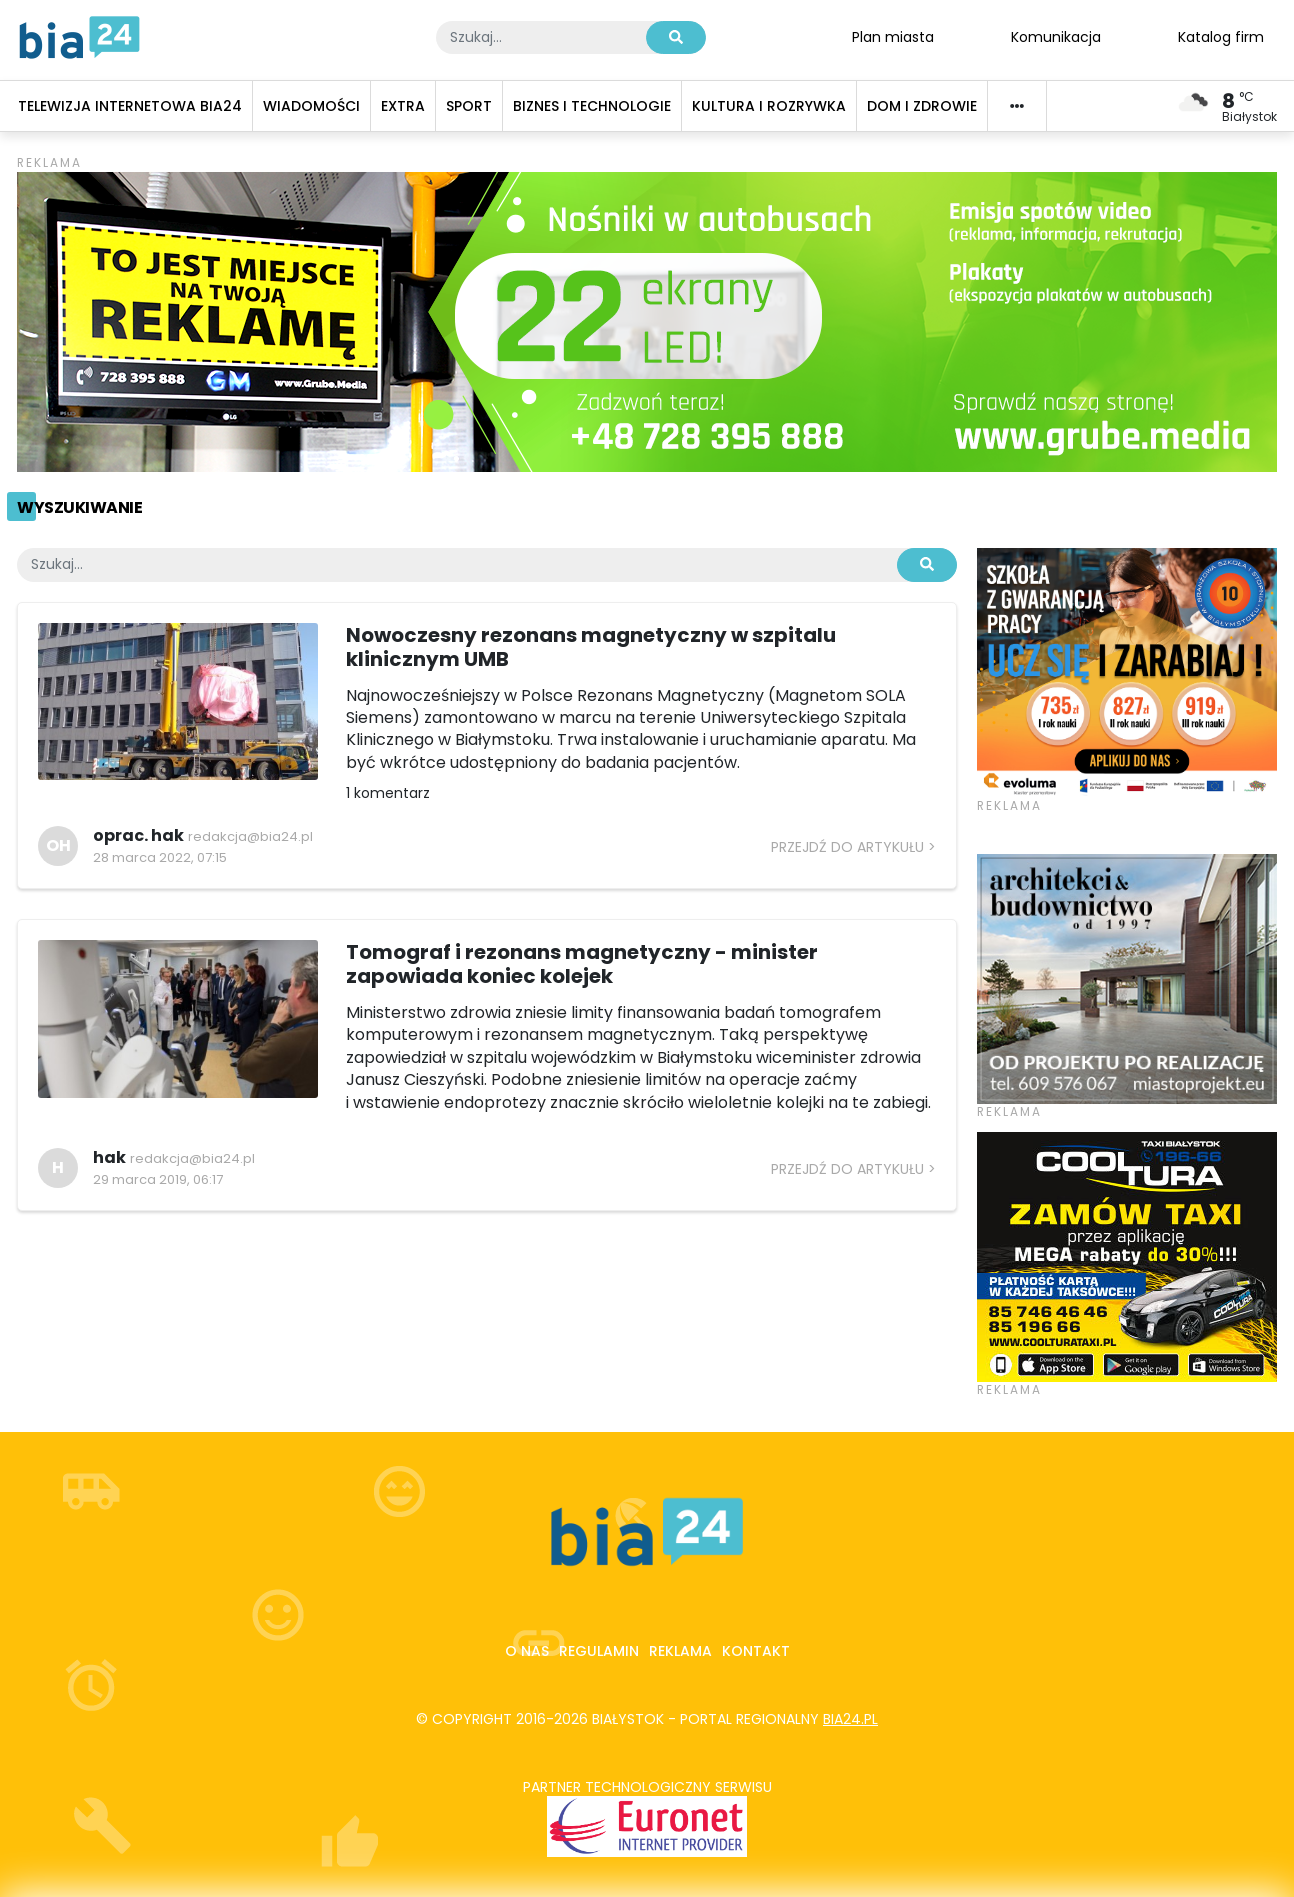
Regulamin (599, 1651)
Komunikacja (1056, 36)
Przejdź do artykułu (847, 847)
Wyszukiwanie (79, 507)
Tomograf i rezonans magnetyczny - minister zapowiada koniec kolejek (582, 964)
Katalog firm (1221, 36)
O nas (527, 1651)
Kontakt (756, 1651)
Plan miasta (893, 36)
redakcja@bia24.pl (250, 836)
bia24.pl (850, 1719)
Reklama (680, 1651)
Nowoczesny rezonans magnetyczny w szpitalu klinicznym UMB (591, 647)
